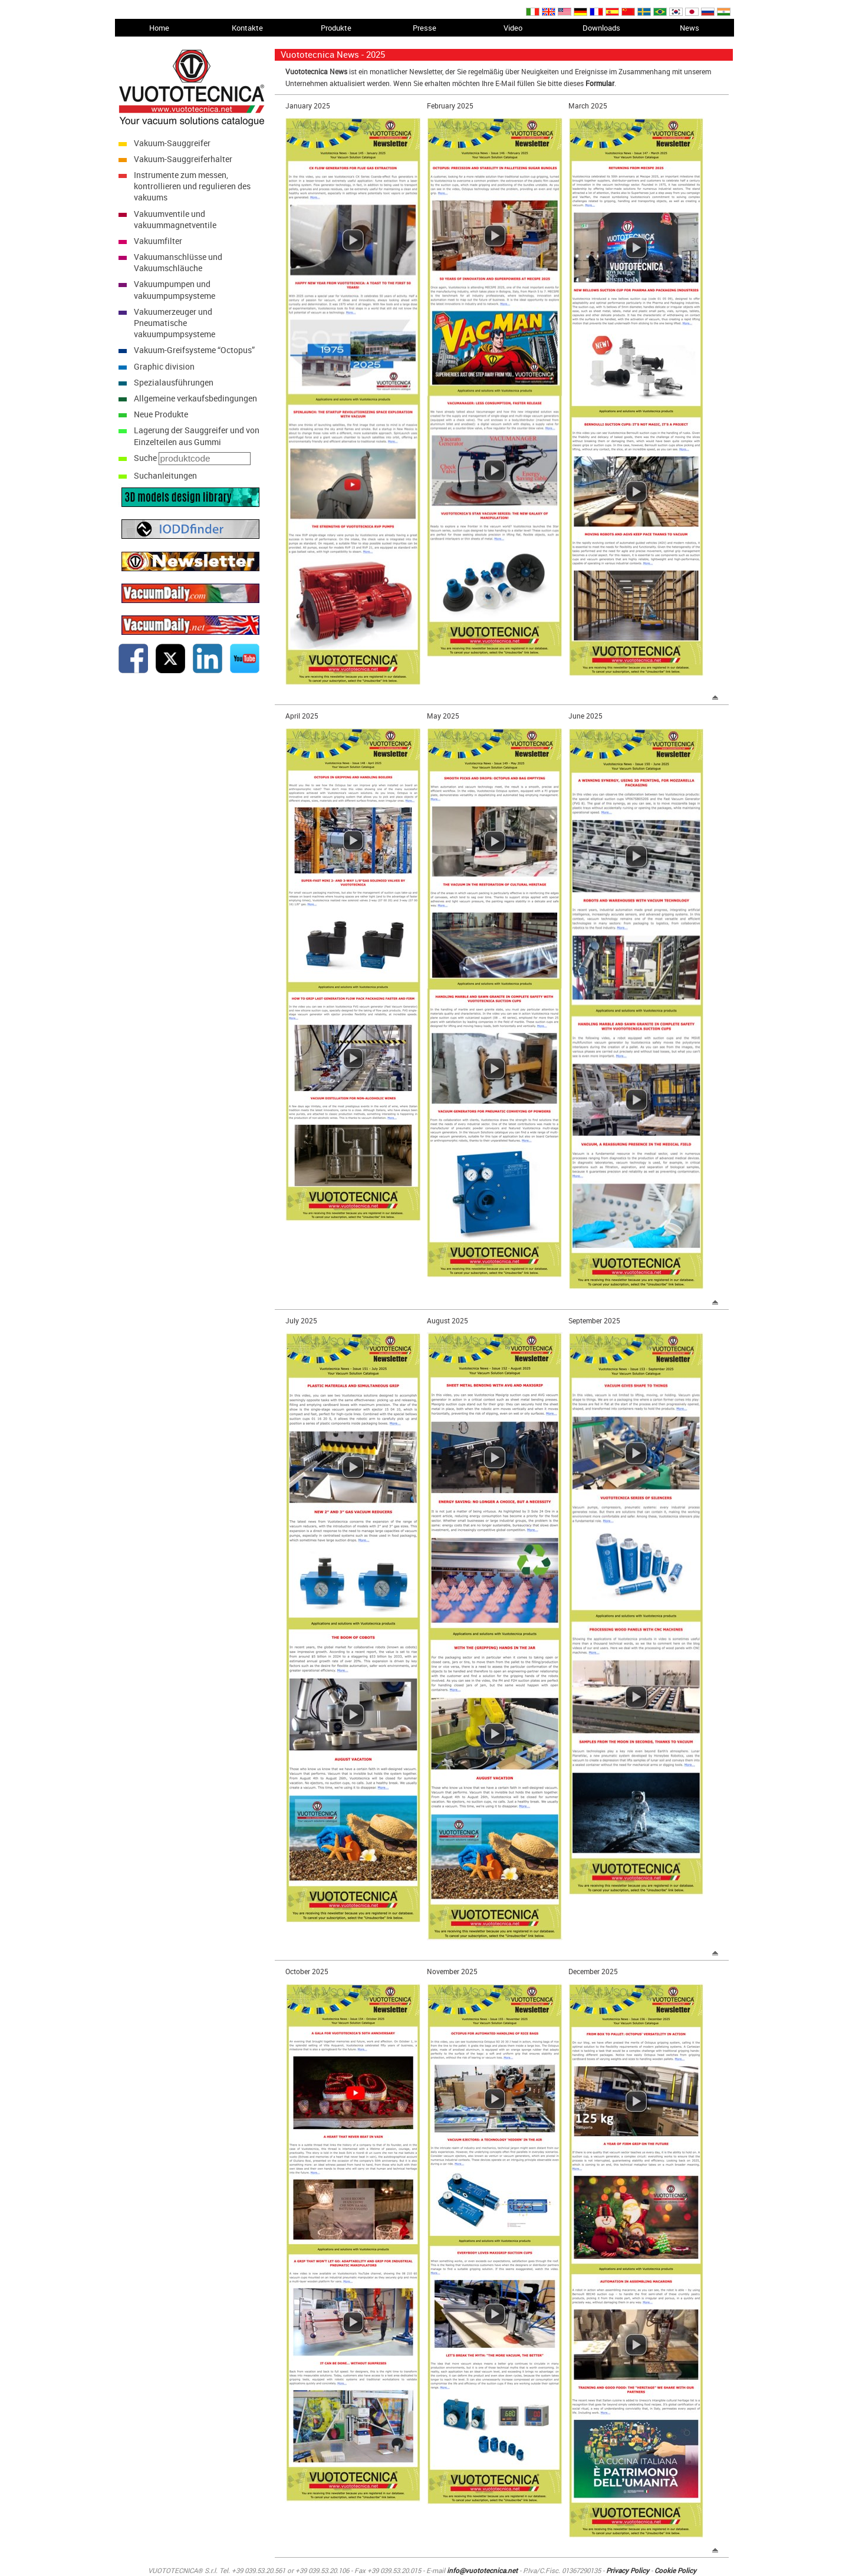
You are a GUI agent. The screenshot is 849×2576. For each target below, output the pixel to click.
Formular (599, 83)
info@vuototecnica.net (482, 2570)
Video (513, 27)
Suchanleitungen (165, 475)
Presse (424, 27)
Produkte (336, 27)
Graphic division (164, 366)
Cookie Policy (675, 2570)
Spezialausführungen (173, 382)
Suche (145, 457)
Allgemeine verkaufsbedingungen (195, 398)
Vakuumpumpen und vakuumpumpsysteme (174, 289)
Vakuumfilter (158, 240)
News (689, 27)
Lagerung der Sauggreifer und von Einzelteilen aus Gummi (196, 435)
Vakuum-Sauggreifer (172, 143)
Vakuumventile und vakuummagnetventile (175, 219)
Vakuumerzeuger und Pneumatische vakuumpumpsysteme (174, 323)
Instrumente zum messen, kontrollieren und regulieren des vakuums (192, 186)
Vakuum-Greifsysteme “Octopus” (194, 349)
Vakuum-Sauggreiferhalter (183, 158)
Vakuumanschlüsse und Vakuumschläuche (178, 262)
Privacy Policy (627, 2570)
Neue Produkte (161, 414)
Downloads (601, 27)
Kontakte (247, 27)
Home (159, 27)
